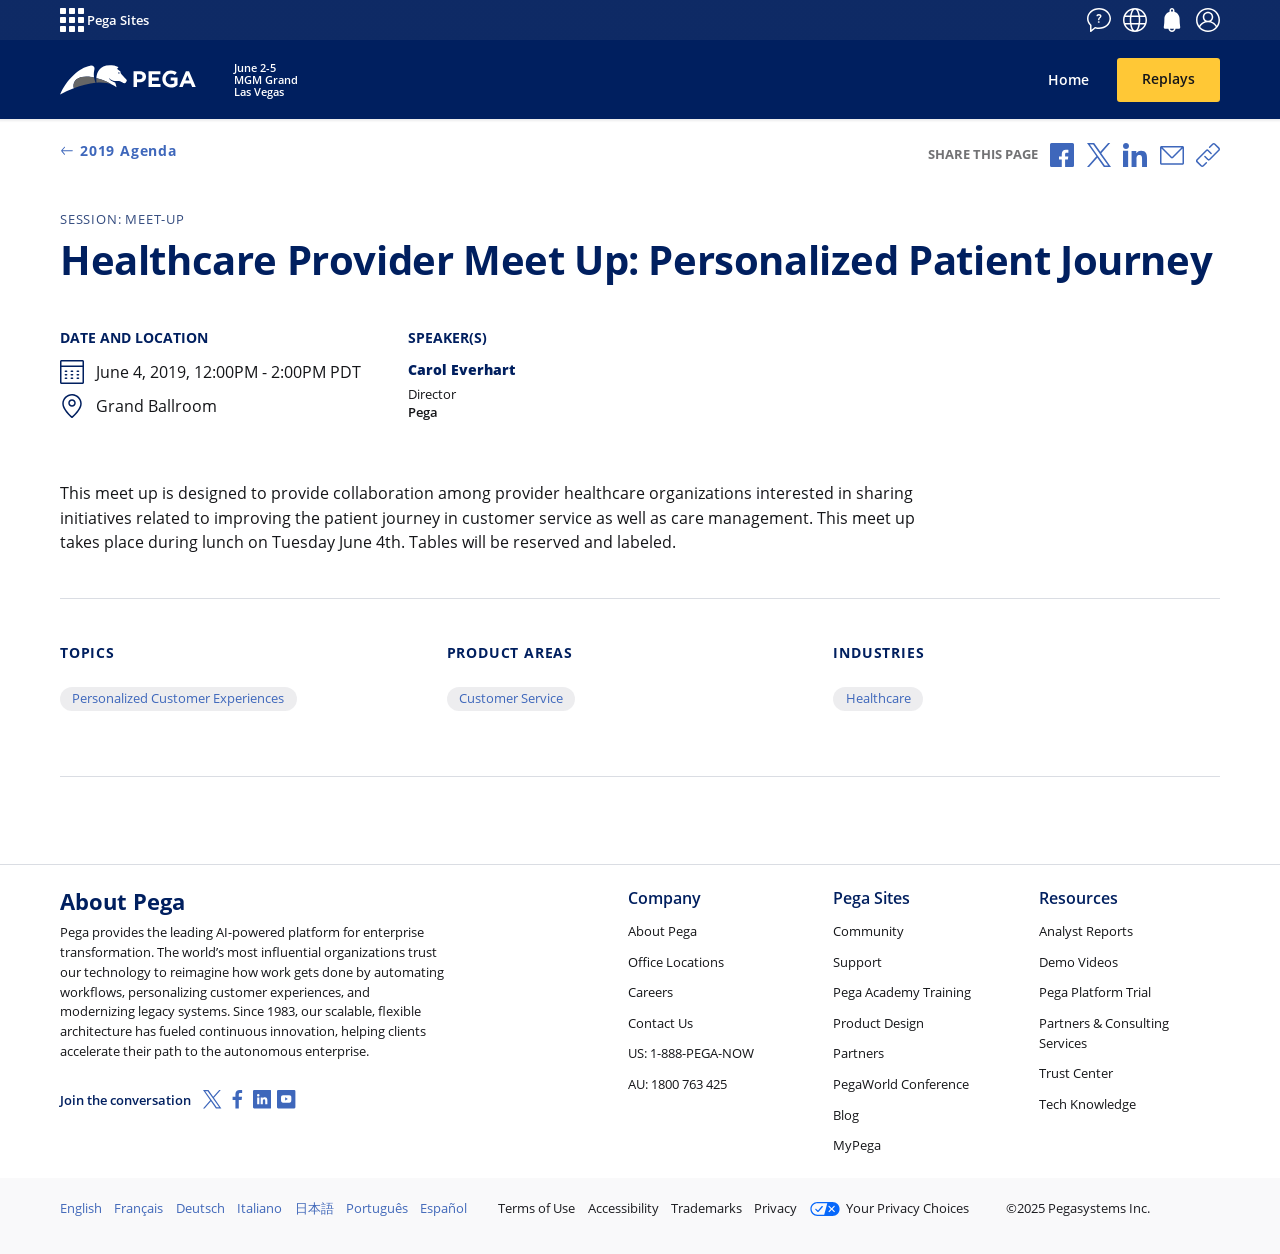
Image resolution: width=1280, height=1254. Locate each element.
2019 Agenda (118, 150)
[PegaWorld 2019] (129, 80)
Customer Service (511, 698)
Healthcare (878, 698)
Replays (1168, 78)
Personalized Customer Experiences (178, 698)
